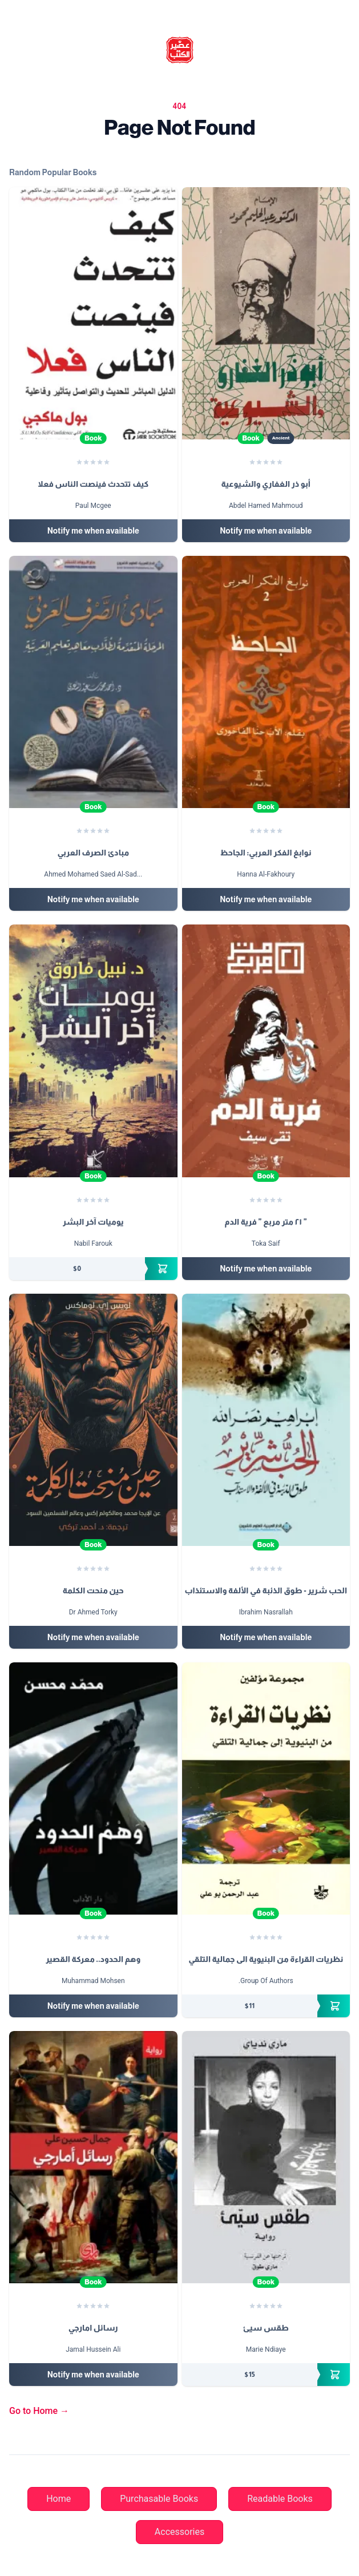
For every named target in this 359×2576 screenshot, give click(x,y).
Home (58, 2498)
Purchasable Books (159, 2498)
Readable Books (280, 2498)
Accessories (179, 2531)
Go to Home (39, 2410)
